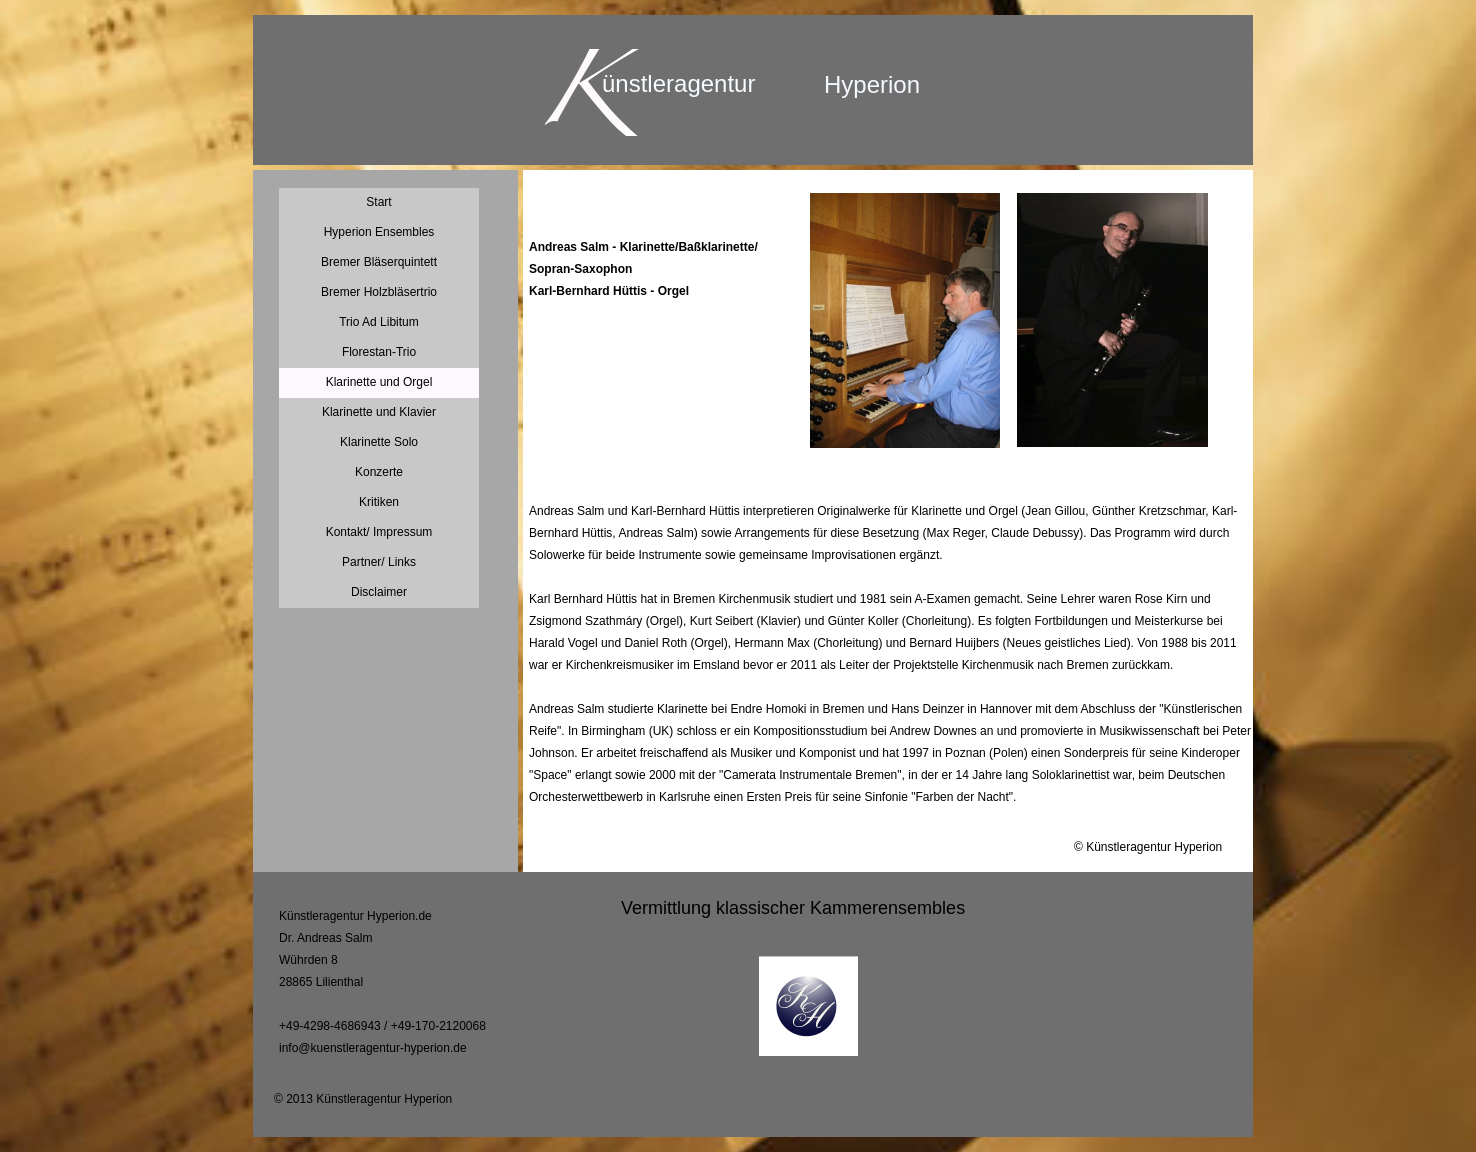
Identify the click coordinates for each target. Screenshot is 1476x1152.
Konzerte (379, 472)
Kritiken (379, 502)
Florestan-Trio (379, 352)
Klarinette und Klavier (379, 412)
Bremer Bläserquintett (379, 262)
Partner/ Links (379, 562)
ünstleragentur (678, 83)
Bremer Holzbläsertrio (379, 292)
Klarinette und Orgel (379, 382)
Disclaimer (379, 592)
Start (378, 202)
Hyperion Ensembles (379, 232)
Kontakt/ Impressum (379, 532)
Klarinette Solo (379, 442)
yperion (880, 84)
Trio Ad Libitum (379, 322)
